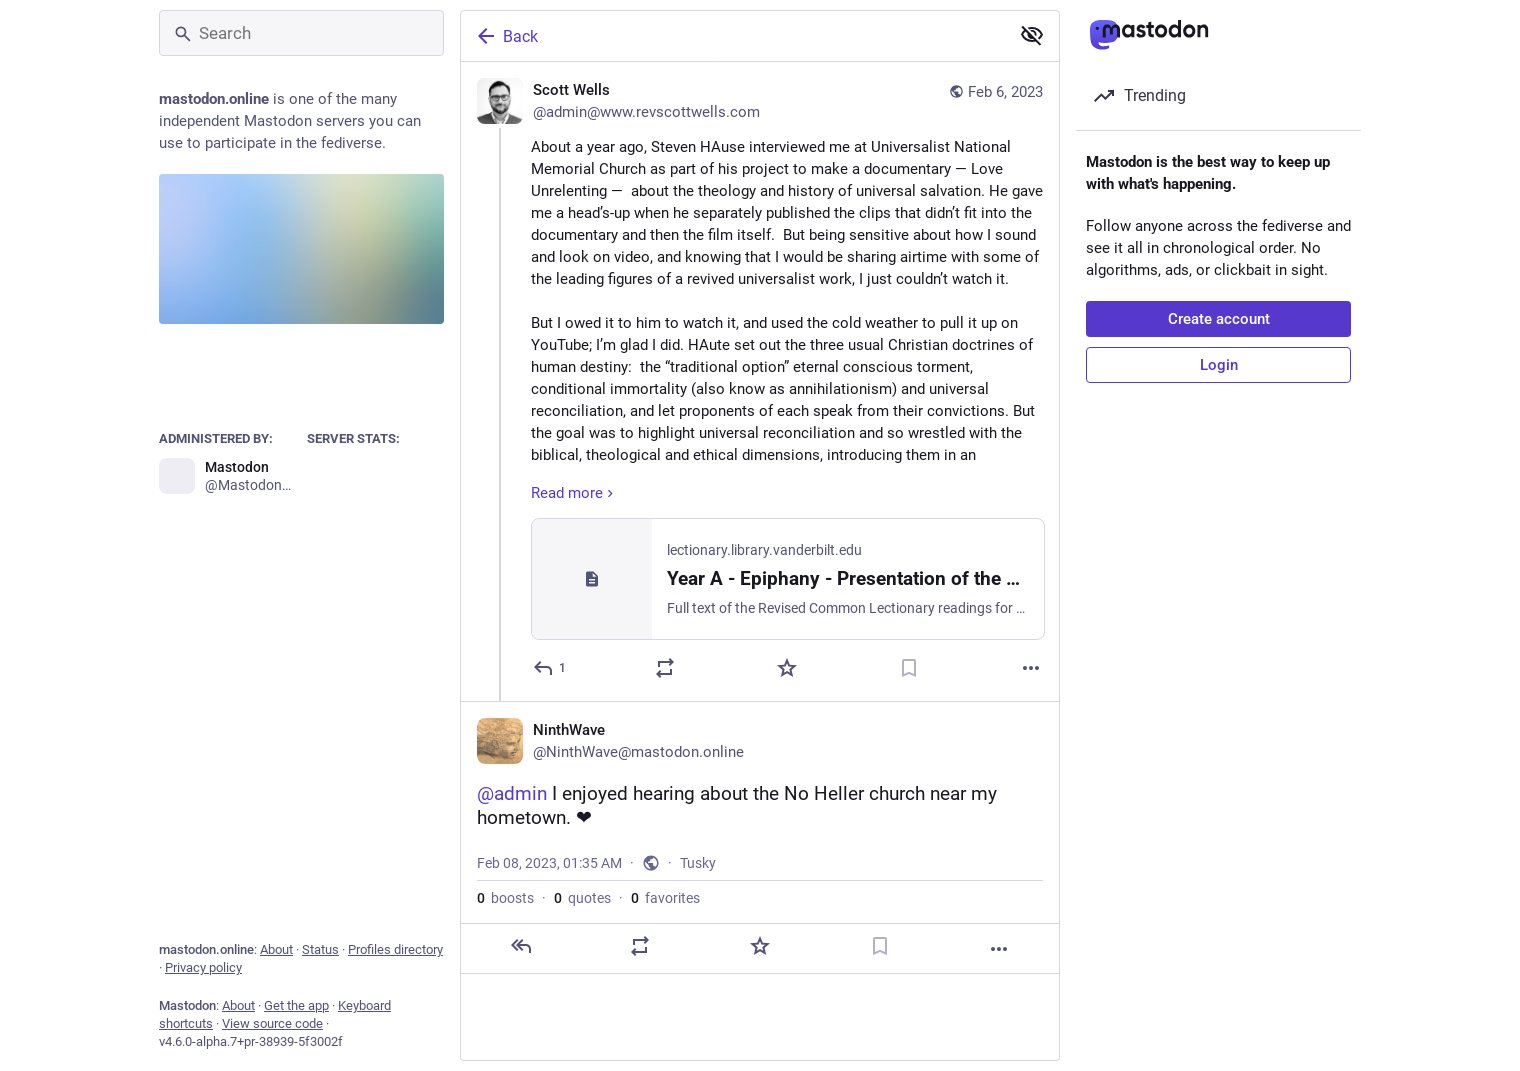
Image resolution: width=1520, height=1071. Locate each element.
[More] (1031, 668)
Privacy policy (203, 967)
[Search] (301, 33)
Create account (1219, 319)
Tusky (698, 863)
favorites (665, 898)
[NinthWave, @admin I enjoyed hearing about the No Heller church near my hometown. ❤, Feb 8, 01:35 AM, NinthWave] (760, 837)
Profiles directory (395, 949)
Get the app (296, 1005)
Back (506, 36)
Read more (574, 493)
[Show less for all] (1032, 35)
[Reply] (550, 668)
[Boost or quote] (665, 668)
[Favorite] (787, 668)
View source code (272, 1023)
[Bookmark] (909, 668)
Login (1219, 365)
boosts (505, 898)
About (276, 949)
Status (320, 949)
